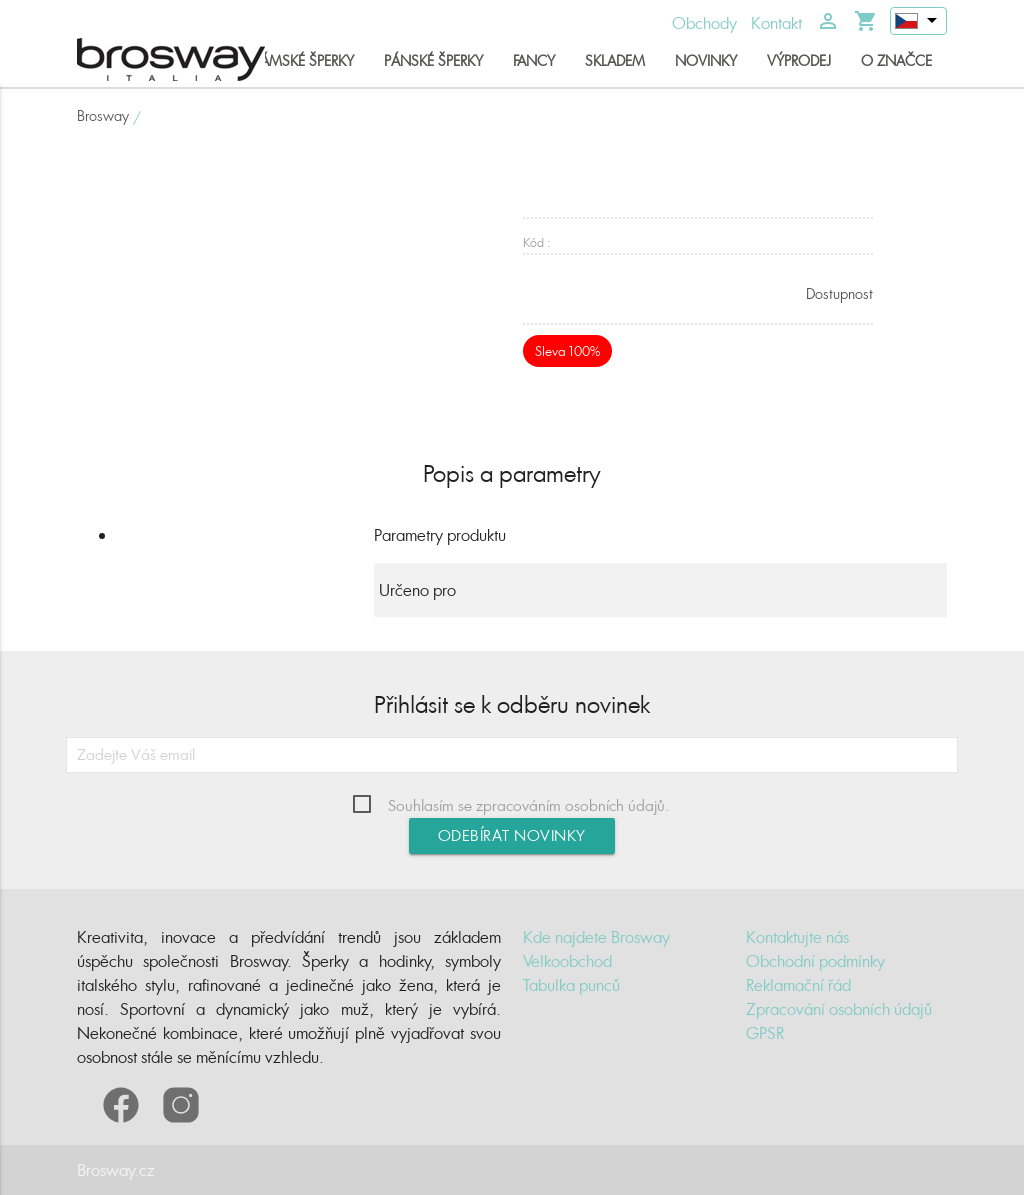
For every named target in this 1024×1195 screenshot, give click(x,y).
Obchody (704, 23)
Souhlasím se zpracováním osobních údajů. (529, 805)
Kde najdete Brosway (596, 937)
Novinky (706, 60)
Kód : (537, 242)
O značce (896, 60)
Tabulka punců (571, 985)
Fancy (534, 60)
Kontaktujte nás (797, 937)
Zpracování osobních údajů (839, 1009)
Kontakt (776, 23)
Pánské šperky (433, 60)
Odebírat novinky (512, 835)
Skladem (615, 60)
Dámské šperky (302, 60)
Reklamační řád (798, 985)
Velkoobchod (567, 961)
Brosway (103, 115)
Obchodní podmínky (815, 961)
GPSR (765, 1033)
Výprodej (799, 60)
